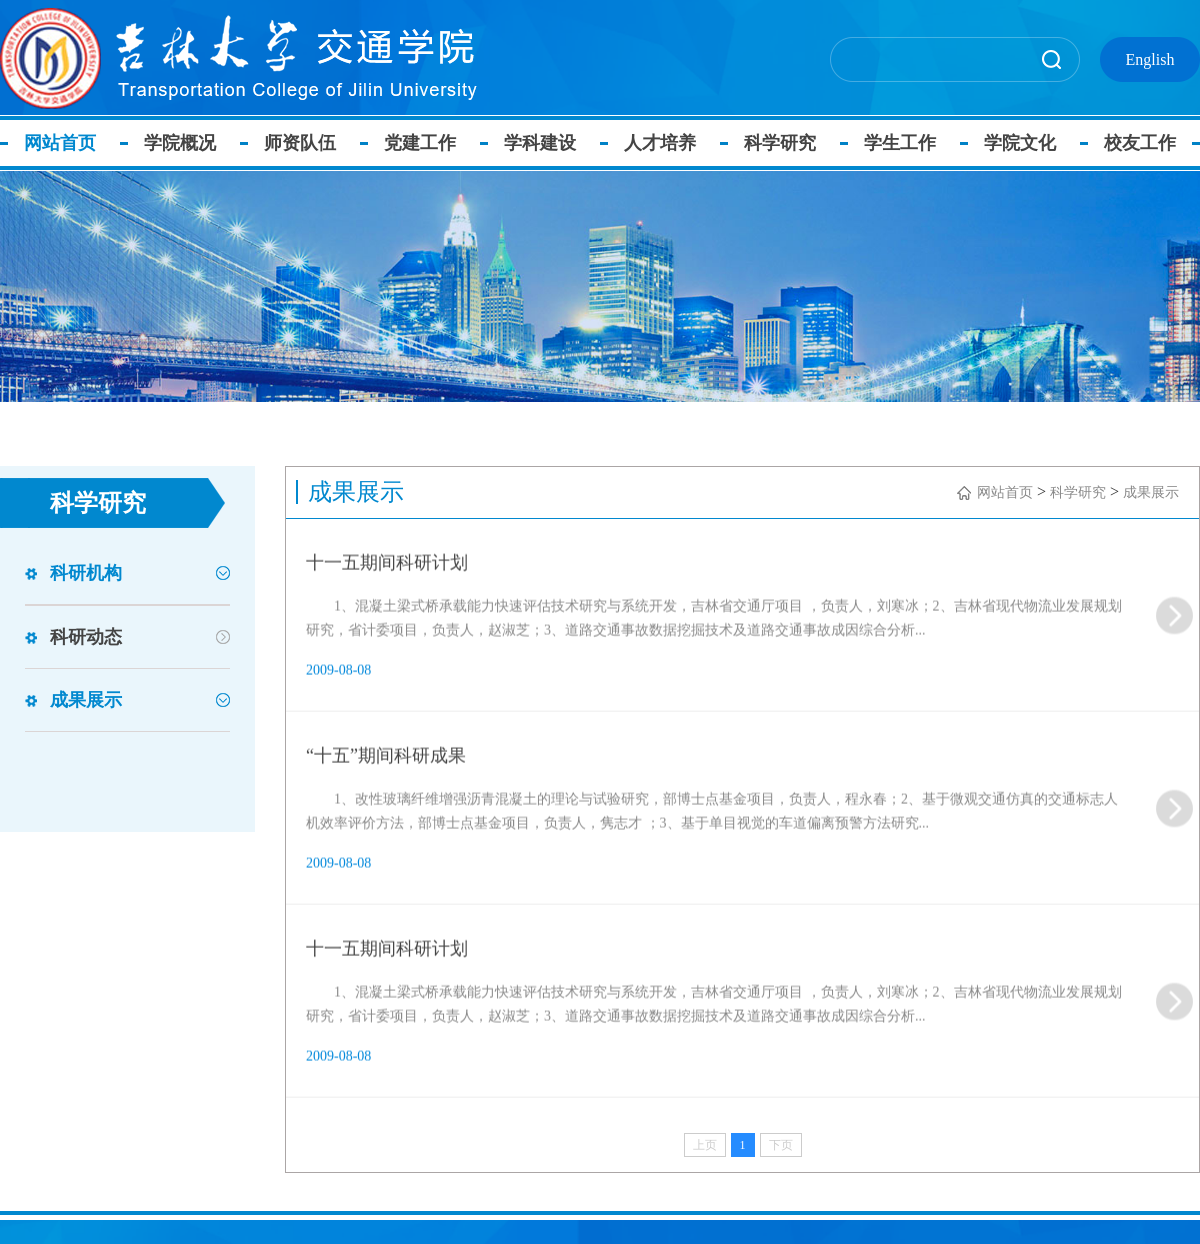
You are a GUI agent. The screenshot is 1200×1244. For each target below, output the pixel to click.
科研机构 (86, 573)
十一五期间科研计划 (387, 608)
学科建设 (540, 143)
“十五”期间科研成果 (386, 801)
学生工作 (900, 143)
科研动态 (86, 637)
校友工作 (1140, 143)
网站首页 (60, 143)
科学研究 (780, 143)
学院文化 (1020, 143)
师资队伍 (300, 143)
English (1150, 59)
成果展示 (86, 700)
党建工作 (420, 143)
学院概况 (180, 143)
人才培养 (660, 143)
